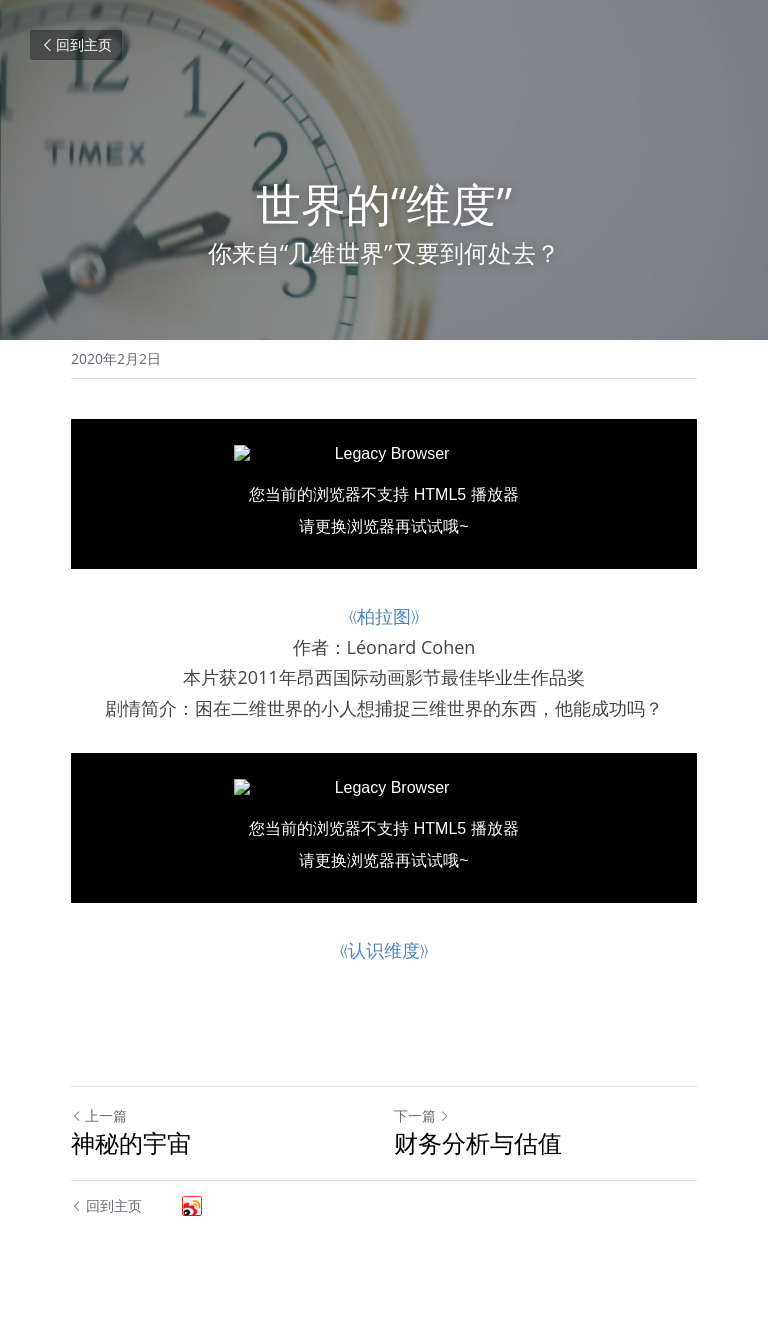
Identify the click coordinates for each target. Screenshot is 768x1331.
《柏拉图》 (384, 616)
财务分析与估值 (478, 1143)
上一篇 (99, 1115)
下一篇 (422, 1115)
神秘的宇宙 (131, 1143)
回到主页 (76, 44)
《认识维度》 (384, 950)
